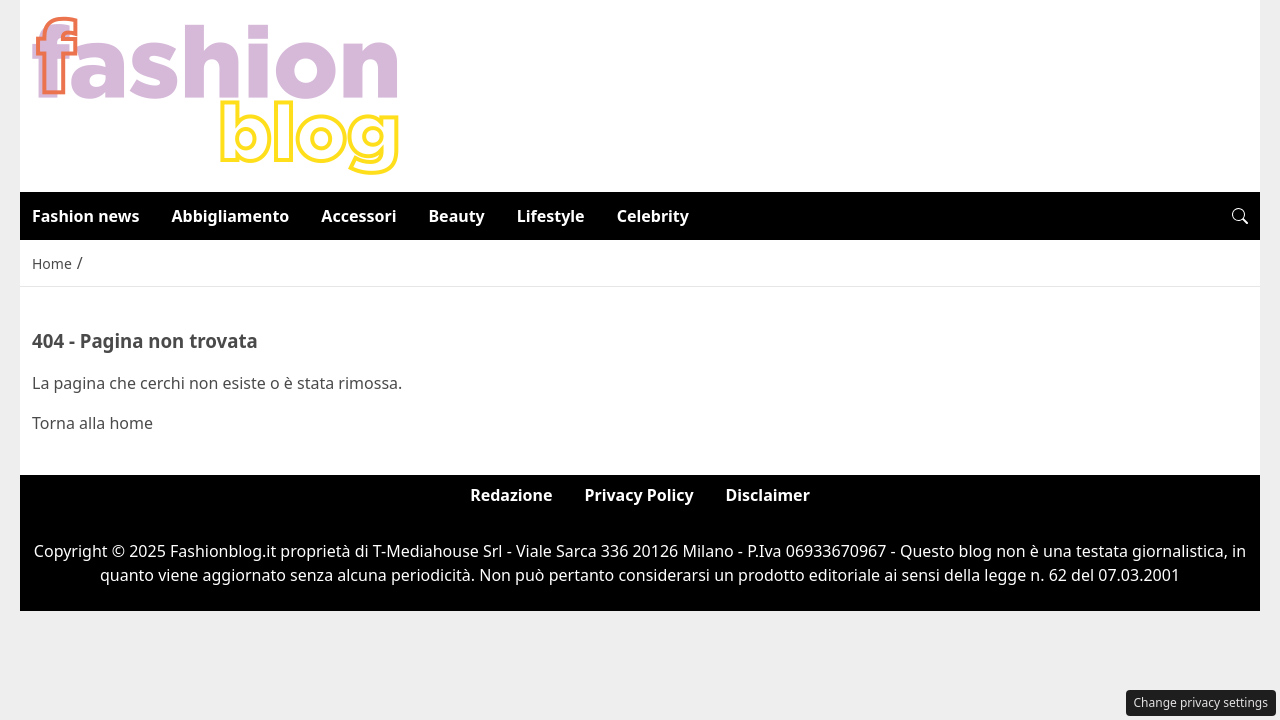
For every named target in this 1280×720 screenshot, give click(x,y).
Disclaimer (768, 495)
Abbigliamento (231, 216)
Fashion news (86, 216)
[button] (1240, 216)
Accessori (358, 216)
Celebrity (653, 216)
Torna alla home (92, 423)
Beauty (456, 216)
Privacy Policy (639, 495)
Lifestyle (551, 216)
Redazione (511, 495)
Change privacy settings (1201, 702)
